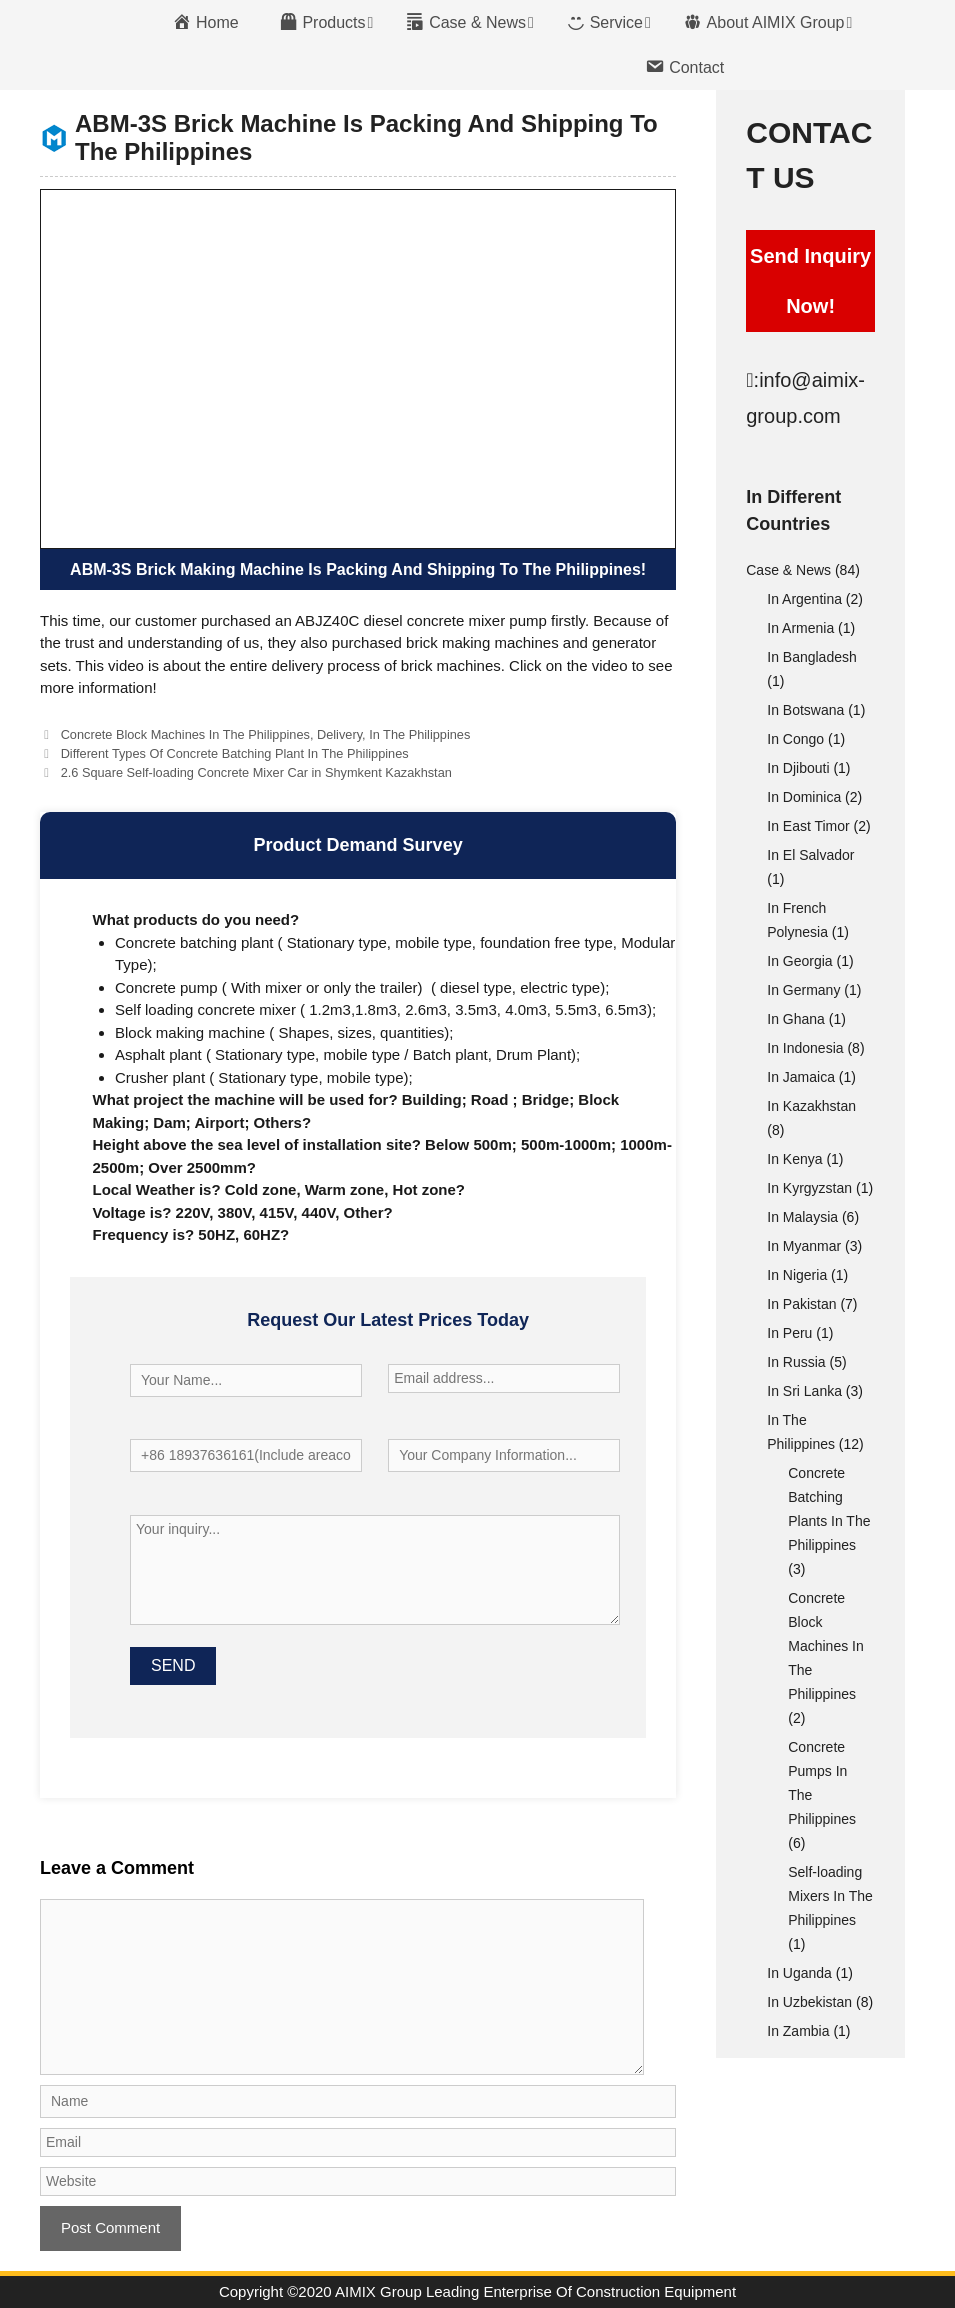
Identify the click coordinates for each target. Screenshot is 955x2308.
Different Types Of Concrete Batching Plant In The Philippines (235, 753)
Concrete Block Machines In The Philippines (185, 734)
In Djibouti (798, 768)
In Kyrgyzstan (809, 1188)
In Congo (795, 739)
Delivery (339, 734)
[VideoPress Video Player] (358, 369)
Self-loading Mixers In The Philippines (830, 1896)
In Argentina (804, 599)
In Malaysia (802, 1217)
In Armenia (800, 628)
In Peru (789, 1333)
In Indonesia (805, 1048)
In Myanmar (804, 1246)
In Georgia (799, 961)
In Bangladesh (812, 657)
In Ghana (796, 1019)
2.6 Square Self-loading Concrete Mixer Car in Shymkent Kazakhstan (256, 772)
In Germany (803, 990)
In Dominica (804, 797)
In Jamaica (801, 1077)
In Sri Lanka (804, 1391)
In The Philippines (419, 734)
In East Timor (808, 826)
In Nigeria (797, 1275)
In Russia (796, 1362)
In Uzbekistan (809, 2002)
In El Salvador (810, 855)
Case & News (788, 570)
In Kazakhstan (811, 1106)
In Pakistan (801, 1304)
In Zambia (798, 2031)
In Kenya (794, 1159)
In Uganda (799, 1973)
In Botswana (805, 710)
